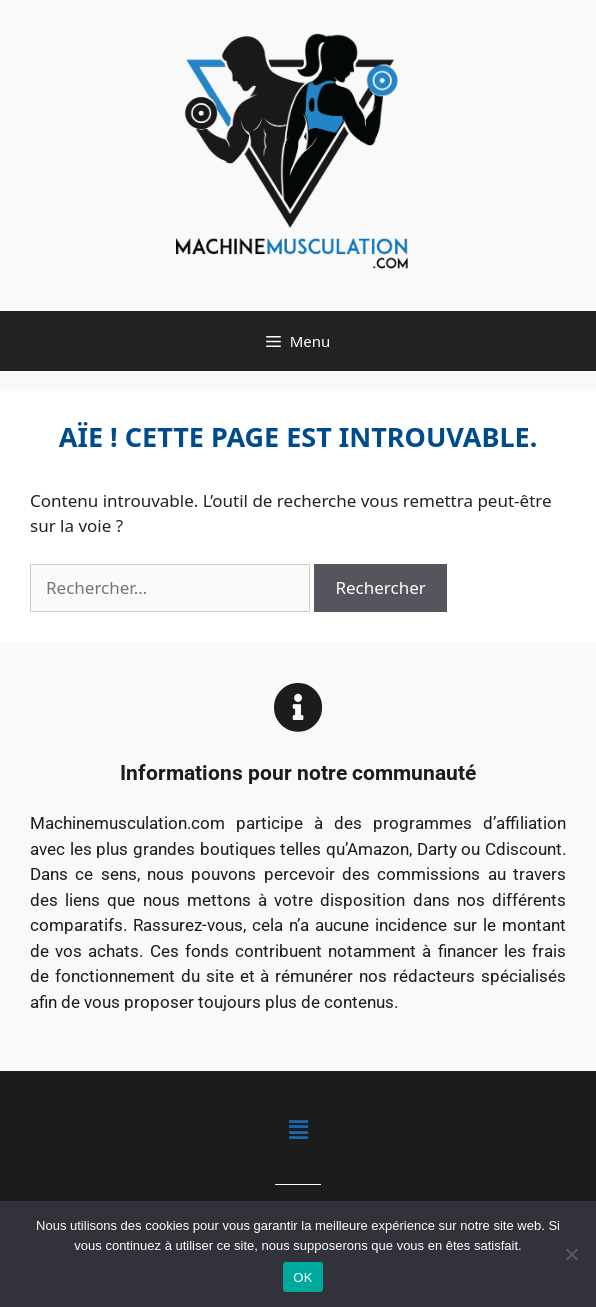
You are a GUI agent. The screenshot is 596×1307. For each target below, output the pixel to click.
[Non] (571, 1254)
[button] (298, 1130)
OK (302, 1277)
